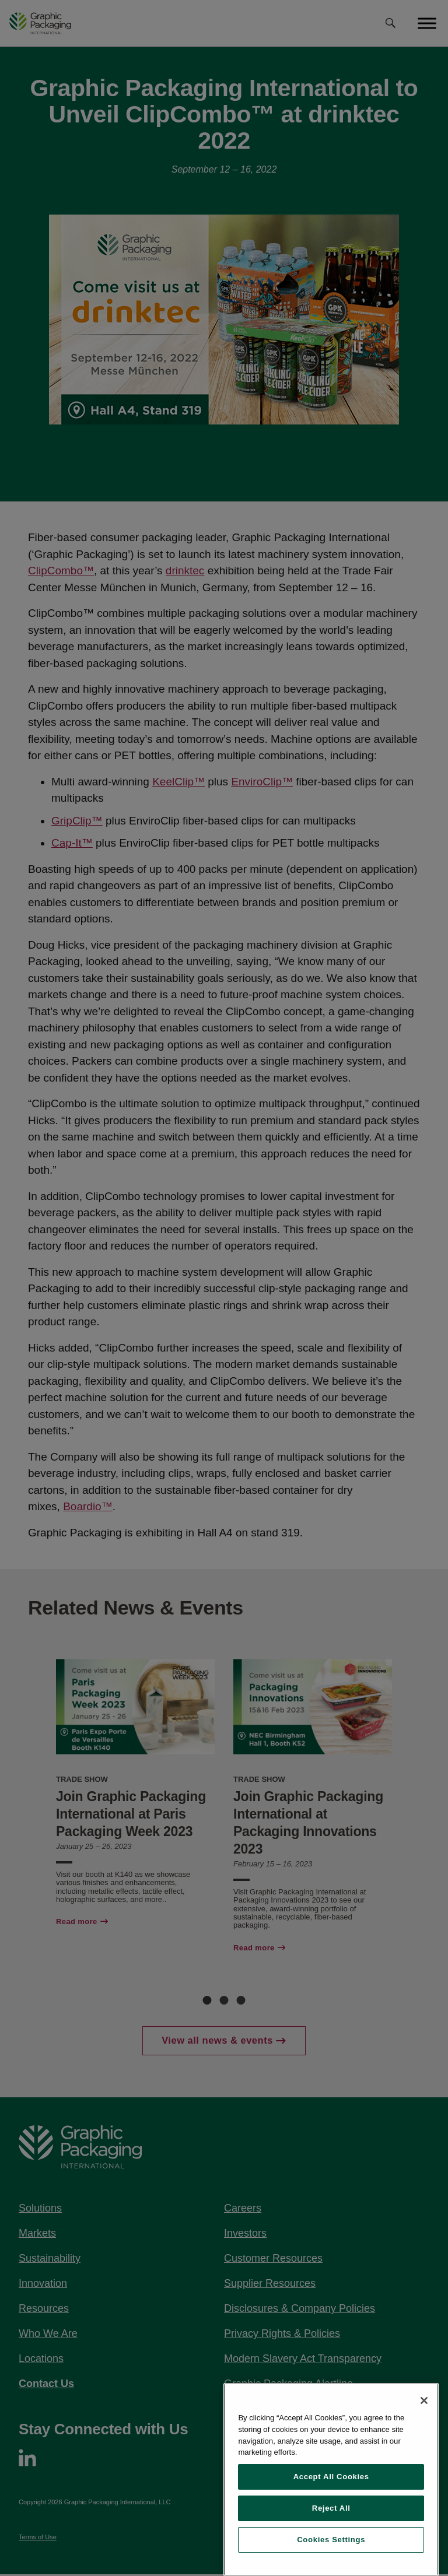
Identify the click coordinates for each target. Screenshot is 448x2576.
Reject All (331, 2508)
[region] (331, 2479)
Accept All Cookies (331, 2476)
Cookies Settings (331, 2539)
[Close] (424, 2400)
